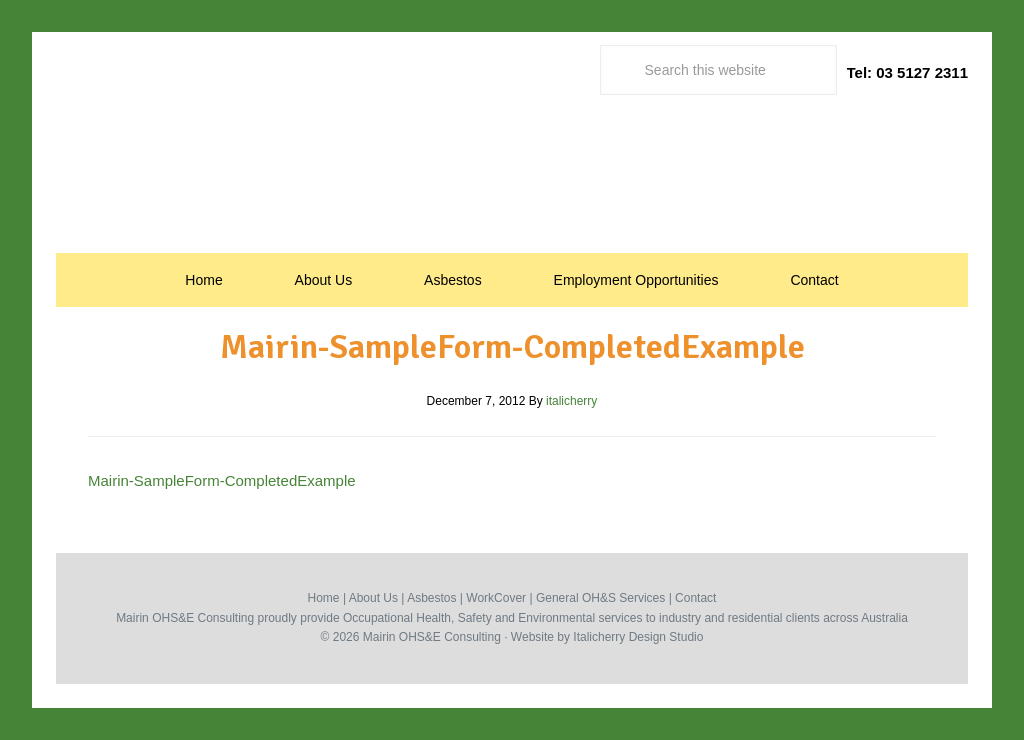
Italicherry (599, 637)
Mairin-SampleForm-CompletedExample (222, 480)
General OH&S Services (600, 598)
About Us (373, 598)
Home (324, 598)
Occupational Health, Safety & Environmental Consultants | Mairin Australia (512, 176)
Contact (695, 598)
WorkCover (496, 598)
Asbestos (431, 598)
